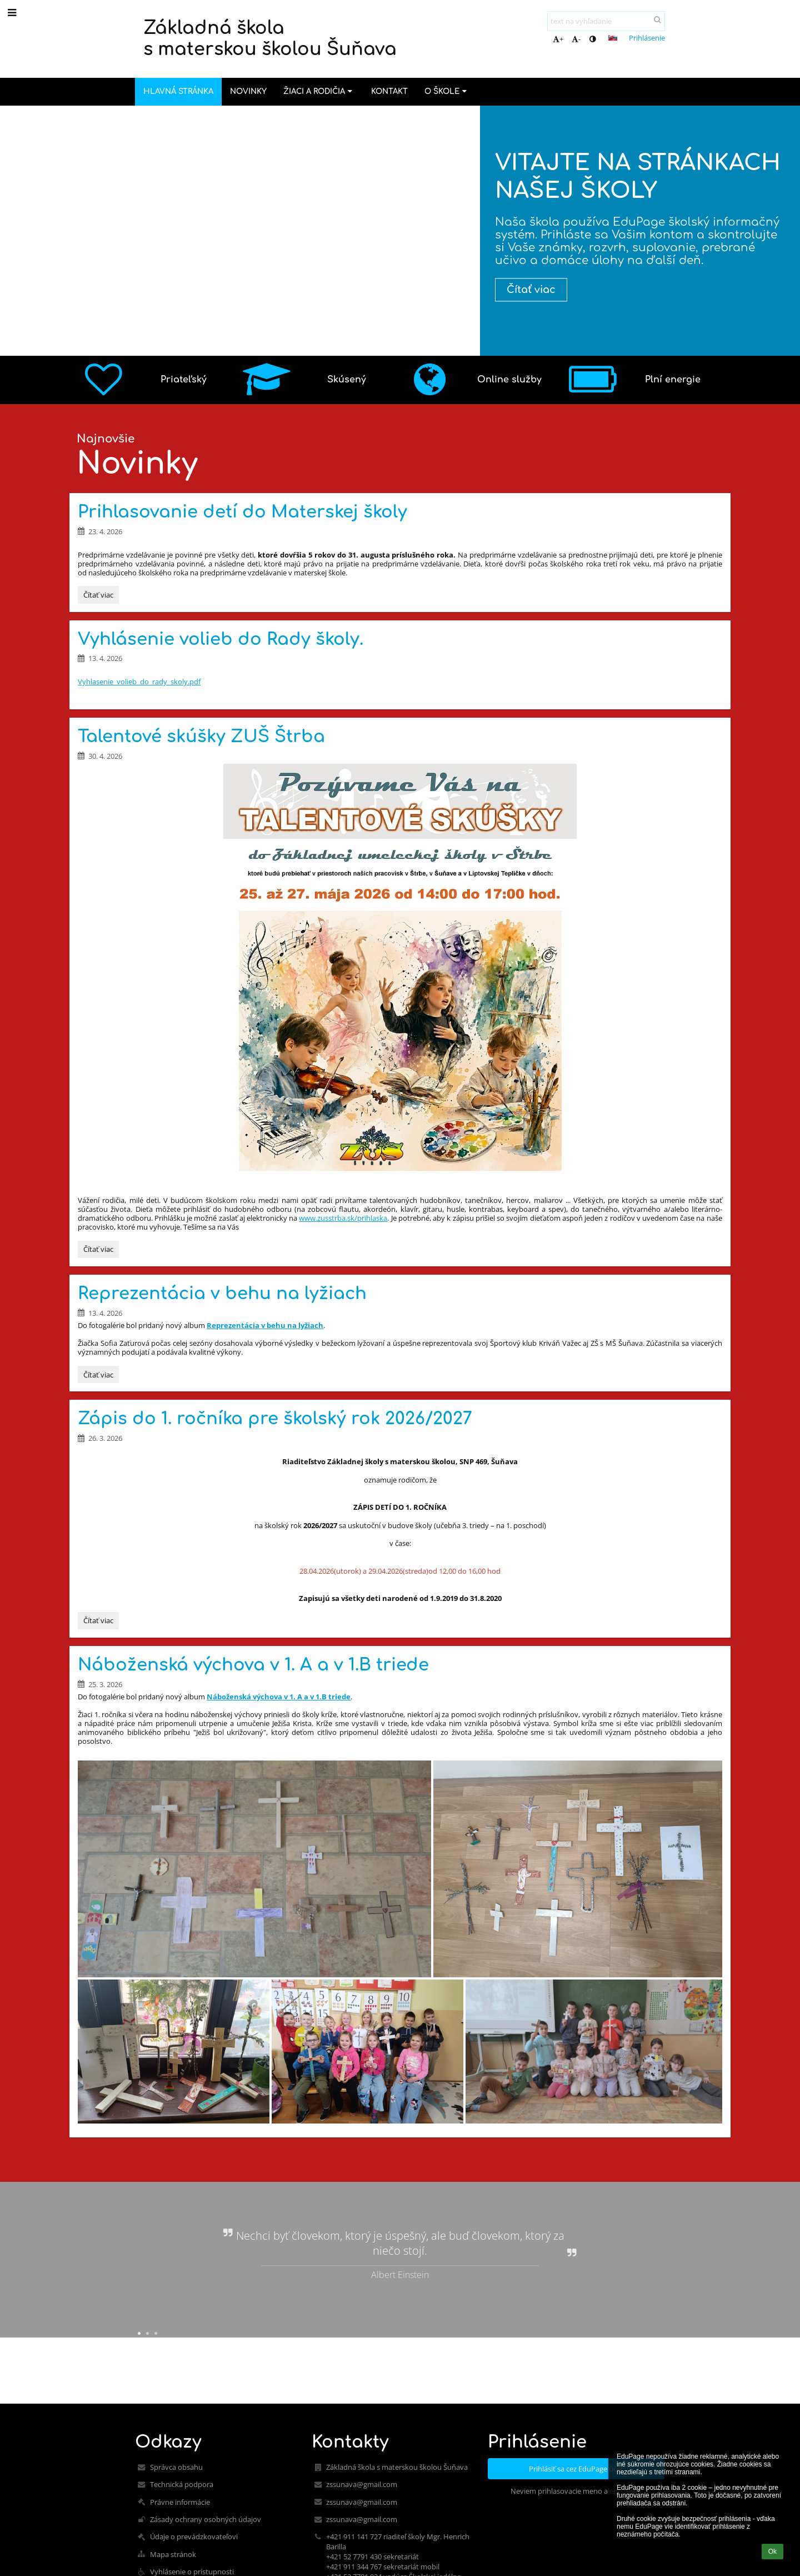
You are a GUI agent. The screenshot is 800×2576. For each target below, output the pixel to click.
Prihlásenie (647, 38)
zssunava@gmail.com (361, 2484)
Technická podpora (181, 2484)
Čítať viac (535, 290)
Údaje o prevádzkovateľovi (194, 2537)
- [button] (576, 39)
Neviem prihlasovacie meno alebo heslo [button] (576, 2491)
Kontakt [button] (389, 91)
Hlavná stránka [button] (178, 91)
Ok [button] (772, 2551)
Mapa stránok (173, 2554)
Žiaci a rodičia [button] (318, 91)
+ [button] (558, 39)
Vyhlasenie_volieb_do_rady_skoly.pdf (139, 682)
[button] (612, 37)
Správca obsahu (176, 2467)
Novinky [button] (248, 91)
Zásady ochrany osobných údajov (205, 2519)
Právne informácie (180, 2502)
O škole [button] (446, 91)
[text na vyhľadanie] (606, 21)
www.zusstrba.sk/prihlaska (343, 1218)
